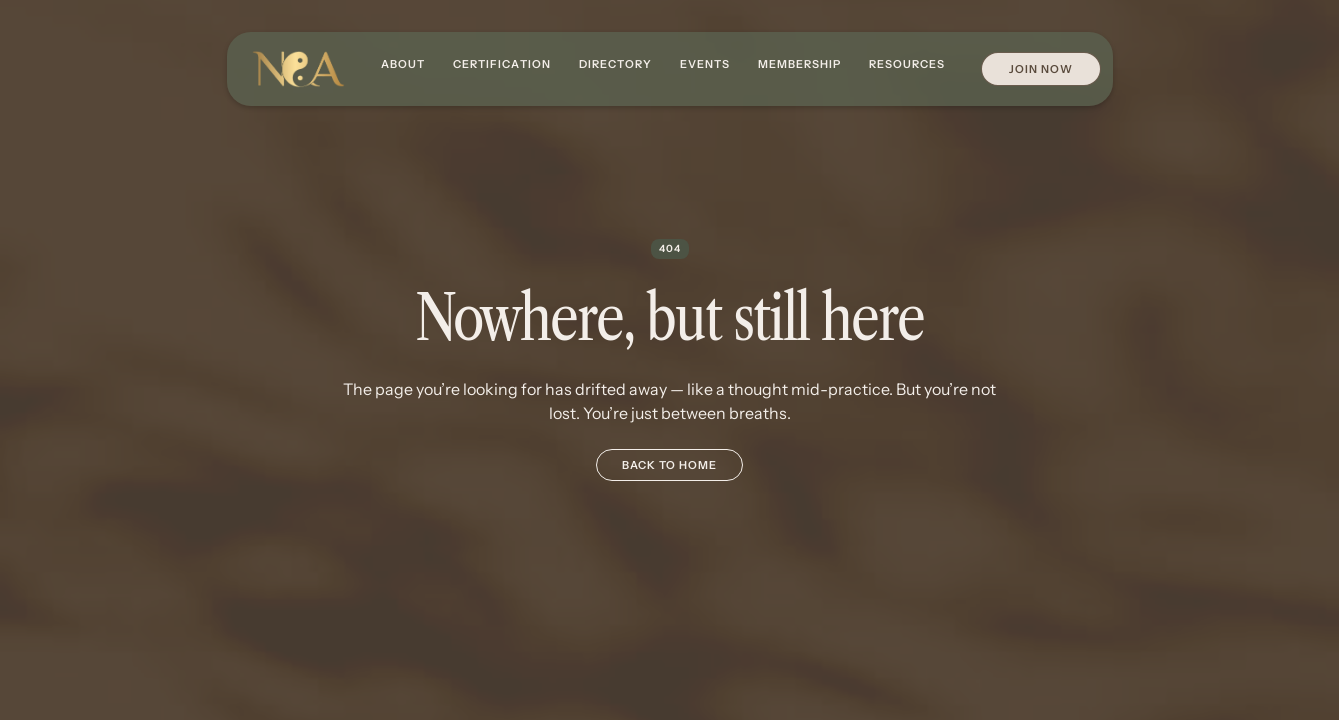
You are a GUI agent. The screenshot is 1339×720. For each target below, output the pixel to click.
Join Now (1041, 69)
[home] (298, 69)
